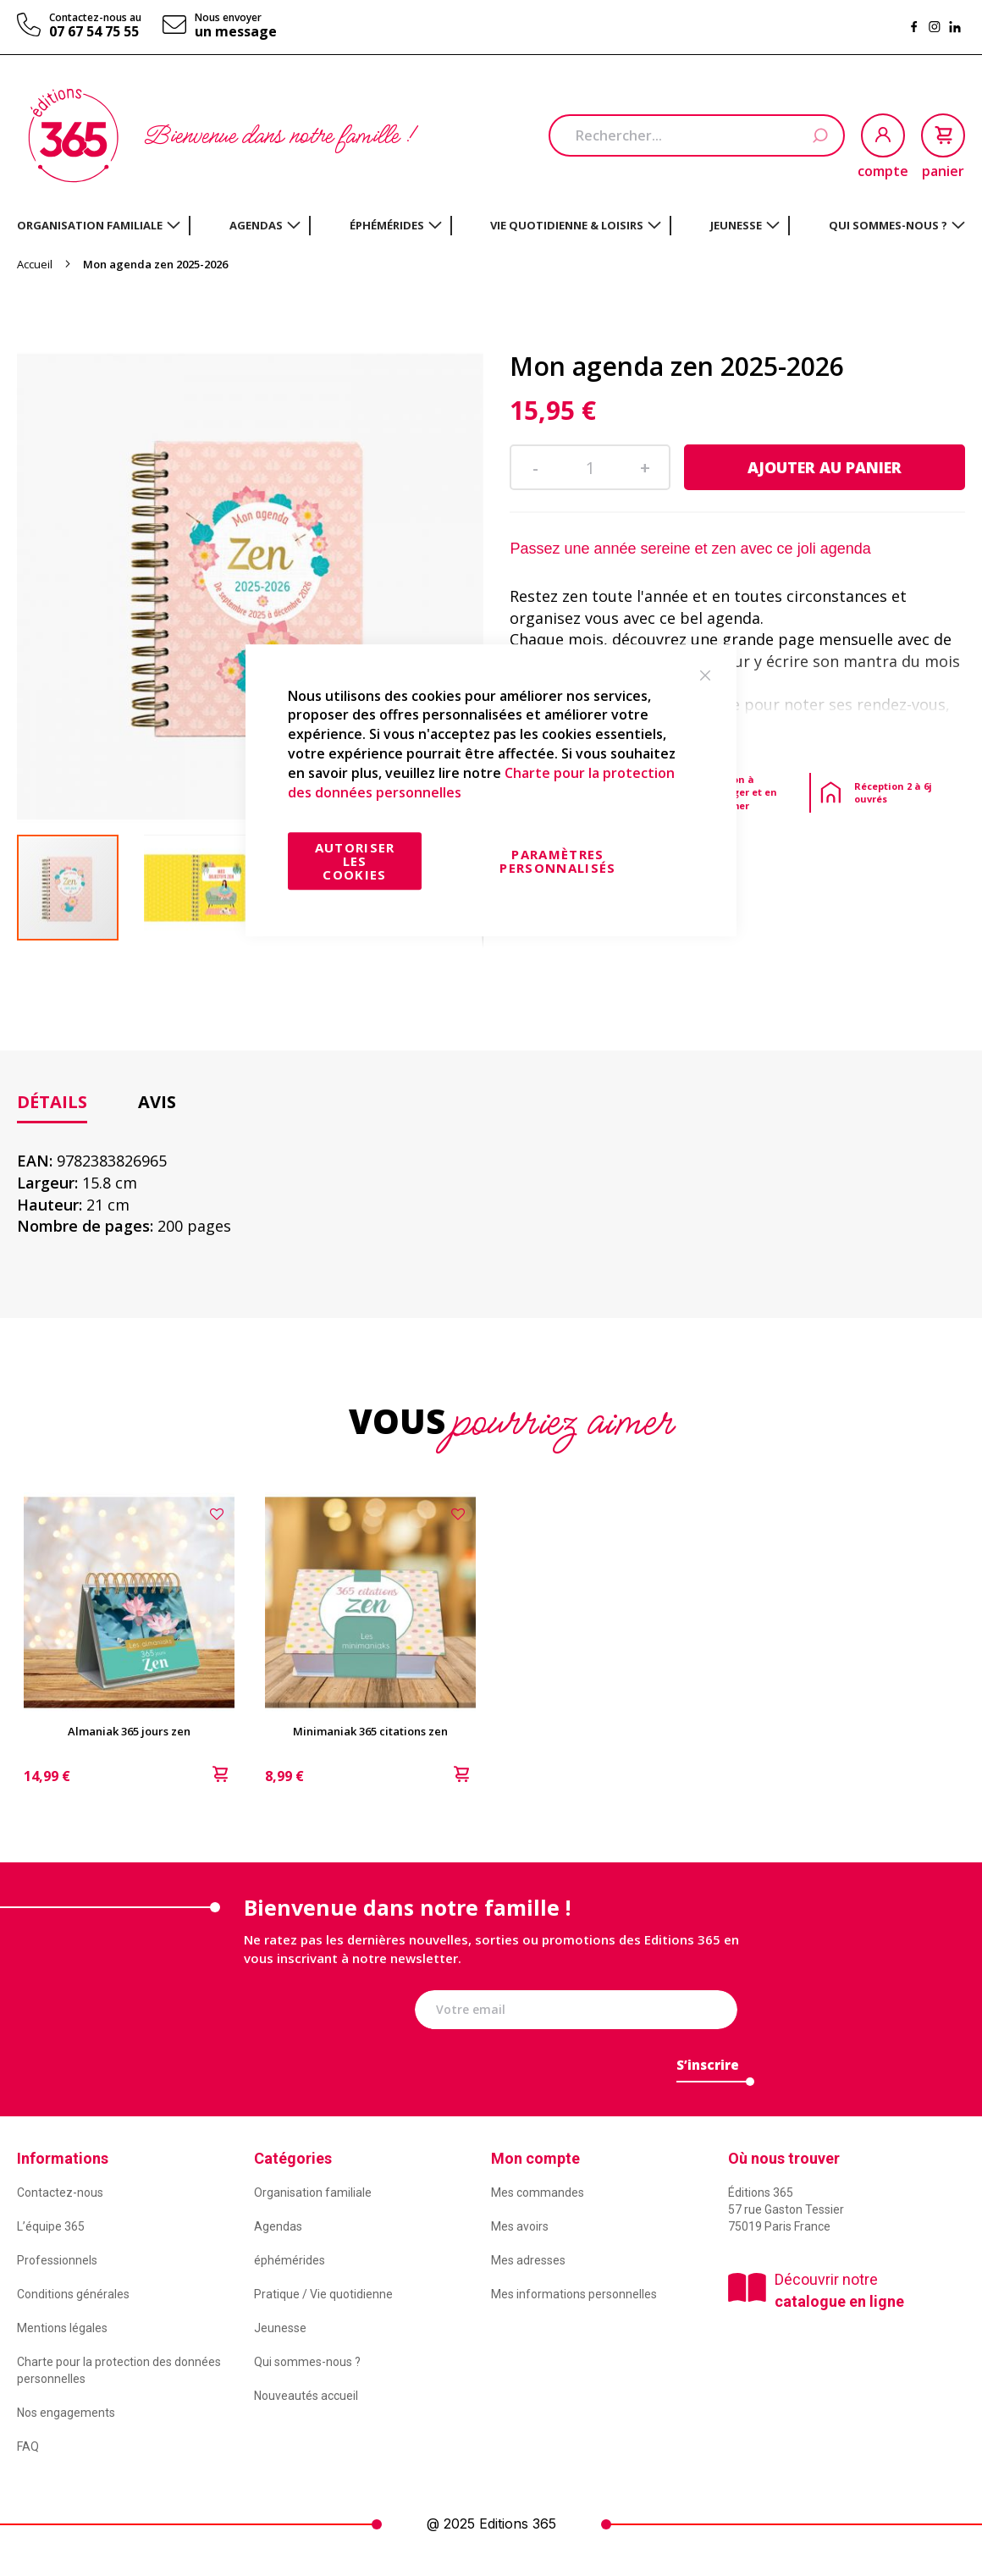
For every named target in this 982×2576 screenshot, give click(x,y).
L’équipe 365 (51, 2226)
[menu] (491, 225)
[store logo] (73, 135)
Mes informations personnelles (574, 2294)
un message (236, 31)
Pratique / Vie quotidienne (323, 2294)
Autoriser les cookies (355, 861)
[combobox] (697, 135)
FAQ (28, 2446)
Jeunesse (280, 2328)
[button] (207, 887)
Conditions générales (73, 2294)
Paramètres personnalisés (557, 861)
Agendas (278, 2226)
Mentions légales (62, 2328)
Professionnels (57, 2260)
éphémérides (289, 2260)
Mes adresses (528, 2260)
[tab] (52, 1102)
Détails (52, 1101)
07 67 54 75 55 (94, 31)
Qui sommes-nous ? (307, 2362)
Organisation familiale (313, 2192)
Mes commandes (537, 2192)
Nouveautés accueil (306, 2395)
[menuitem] (98, 225)
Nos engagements (66, 2412)
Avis (157, 1101)
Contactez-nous (60, 2192)
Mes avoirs (520, 2226)
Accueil (34, 264)
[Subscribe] (707, 2069)
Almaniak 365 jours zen (129, 1731)
